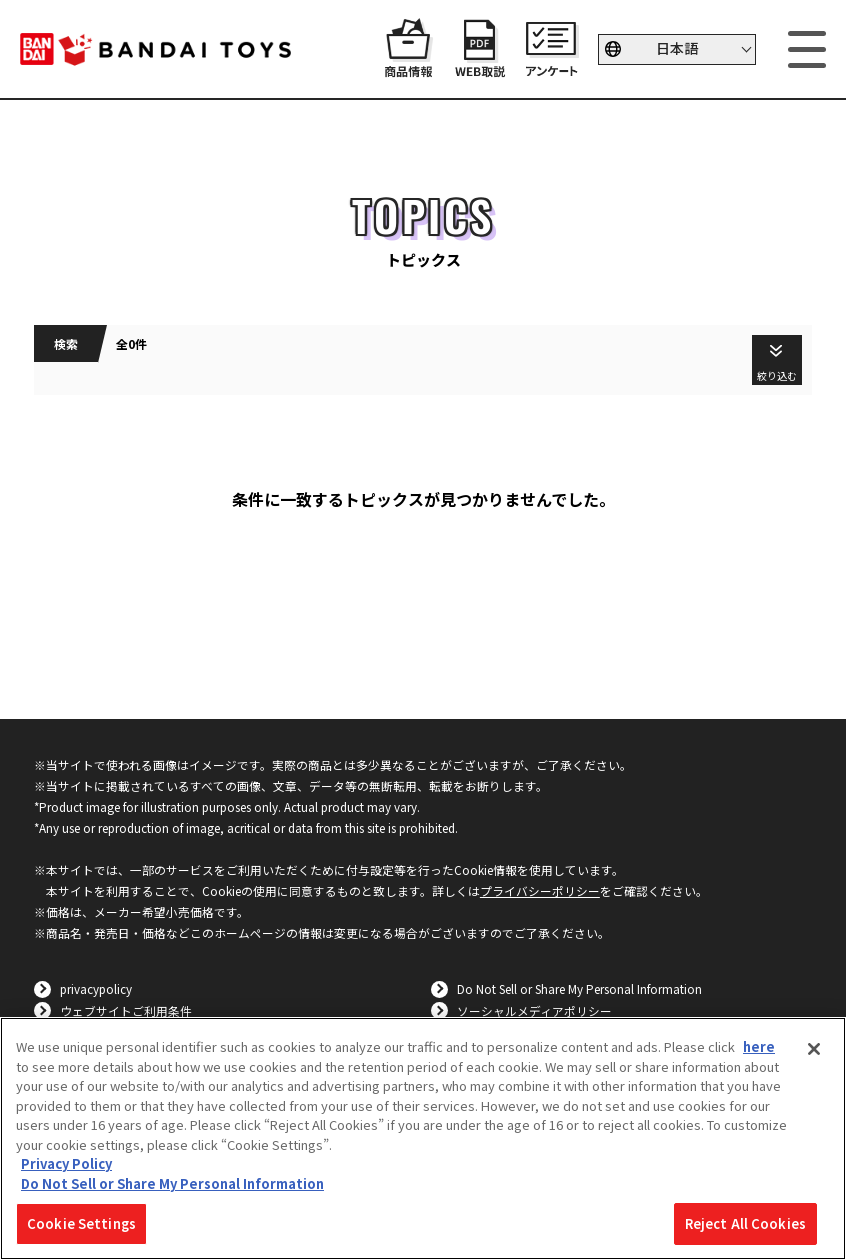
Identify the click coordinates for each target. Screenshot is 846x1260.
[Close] (814, 1049)
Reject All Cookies (745, 1223)
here (759, 1046)
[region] (423, 1138)
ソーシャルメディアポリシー (534, 1010)
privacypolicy (96, 988)
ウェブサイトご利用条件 (126, 1010)
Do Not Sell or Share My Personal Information (579, 988)
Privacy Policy (66, 1163)
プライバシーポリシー (540, 890)
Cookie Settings (81, 1223)
